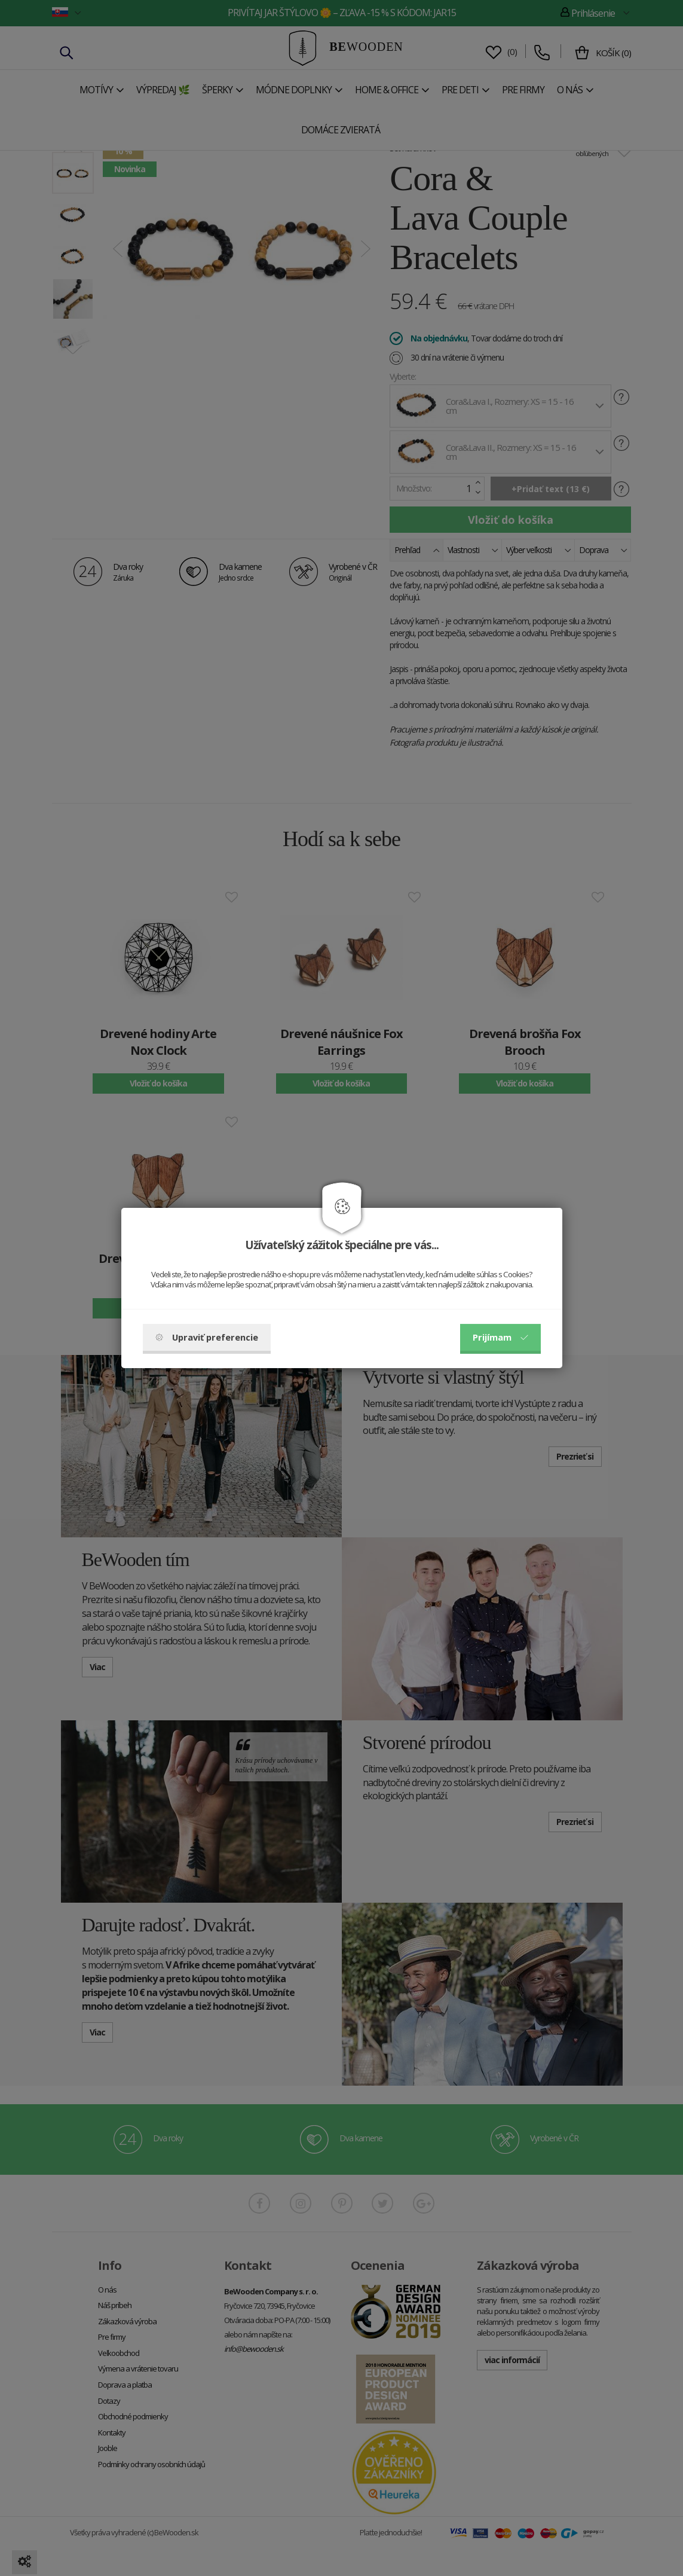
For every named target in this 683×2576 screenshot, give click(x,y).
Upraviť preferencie (206, 1337)
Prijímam (500, 1337)
